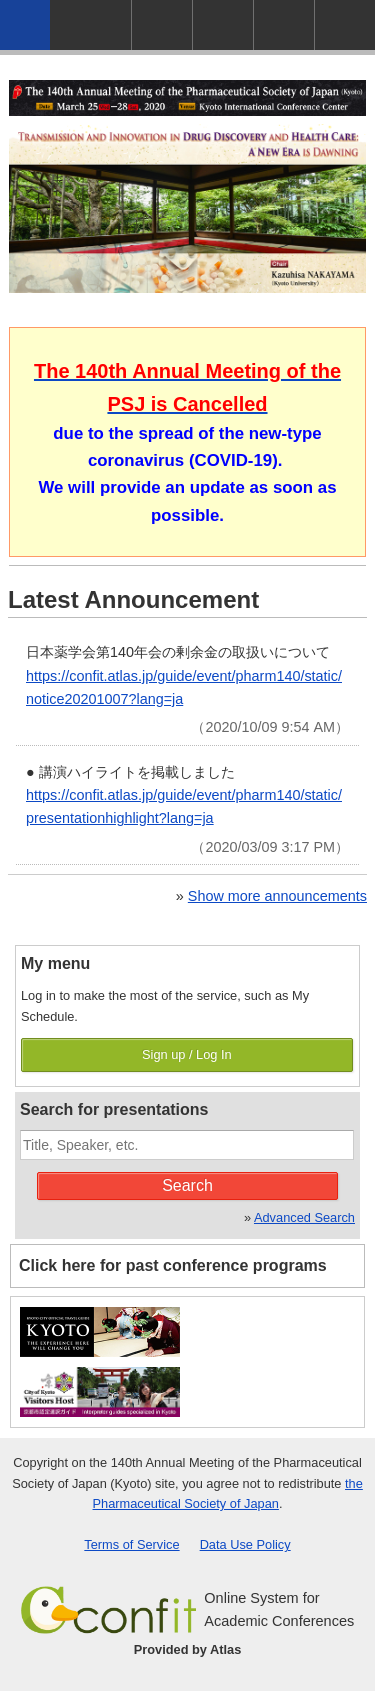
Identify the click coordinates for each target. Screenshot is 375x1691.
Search (187, 1185)
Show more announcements (277, 896)
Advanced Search (304, 1217)
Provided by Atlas (188, 1649)
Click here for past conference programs (173, 1265)
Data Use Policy (245, 1544)
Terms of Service (131, 1544)
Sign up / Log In (187, 1054)
